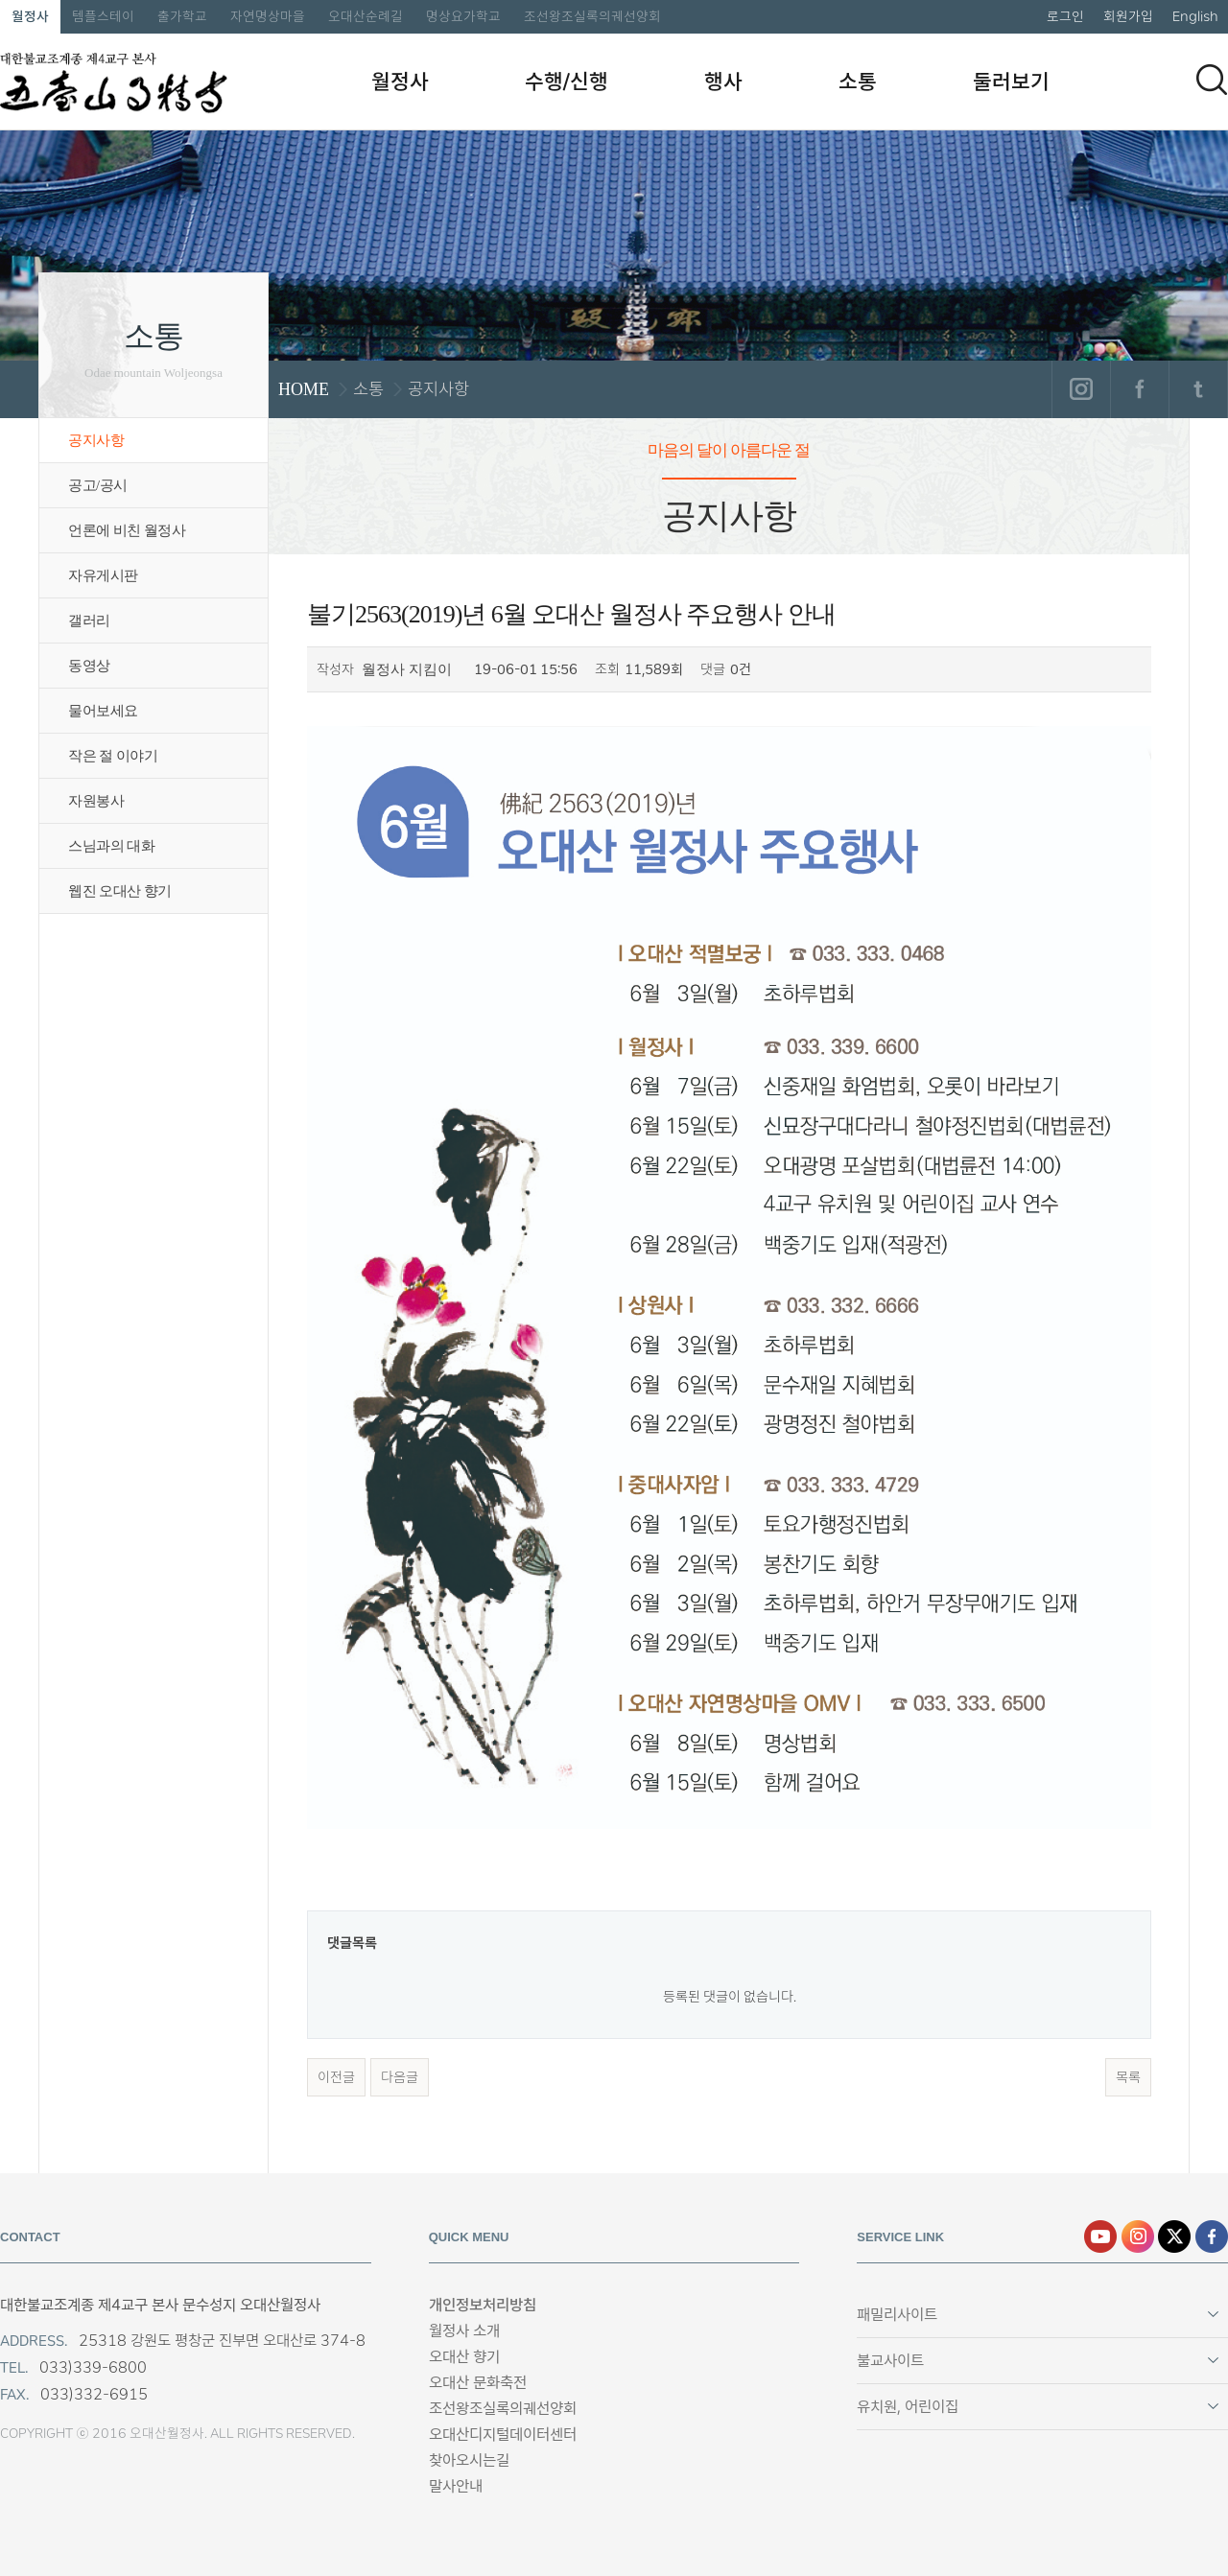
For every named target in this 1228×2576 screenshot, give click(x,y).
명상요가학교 (463, 16)
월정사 (30, 16)
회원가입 (1128, 16)
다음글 (399, 2077)
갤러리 (89, 620)
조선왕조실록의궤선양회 (592, 16)
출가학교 (182, 16)
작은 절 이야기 (112, 755)
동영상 (89, 665)
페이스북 (1139, 389)
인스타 (1138, 2236)
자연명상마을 (267, 16)
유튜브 (1100, 2236)
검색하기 (1211, 79)
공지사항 (96, 440)
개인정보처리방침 (482, 2305)
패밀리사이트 (897, 2315)
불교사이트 (890, 2361)
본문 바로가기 (0, 0)
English (1195, 16)
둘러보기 (1011, 81)
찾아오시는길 (469, 2460)
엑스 (1174, 2236)
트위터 (1198, 389)
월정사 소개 (464, 2331)
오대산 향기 (464, 2357)
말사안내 (456, 2486)
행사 (723, 81)
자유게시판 (103, 575)
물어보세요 (103, 710)
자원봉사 (96, 800)
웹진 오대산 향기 (120, 891)
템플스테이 (103, 16)
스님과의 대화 (111, 846)
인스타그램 (1080, 389)
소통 (857, 81)
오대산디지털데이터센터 (503, 2434)
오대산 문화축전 (478, 2383)
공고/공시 (98, 485)
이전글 (336, 2077)
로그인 (1065, 16)
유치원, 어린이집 (907, 2407)
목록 (1128, 2077)
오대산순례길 (365, 16)
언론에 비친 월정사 (126, 530)
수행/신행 (566, 81)
